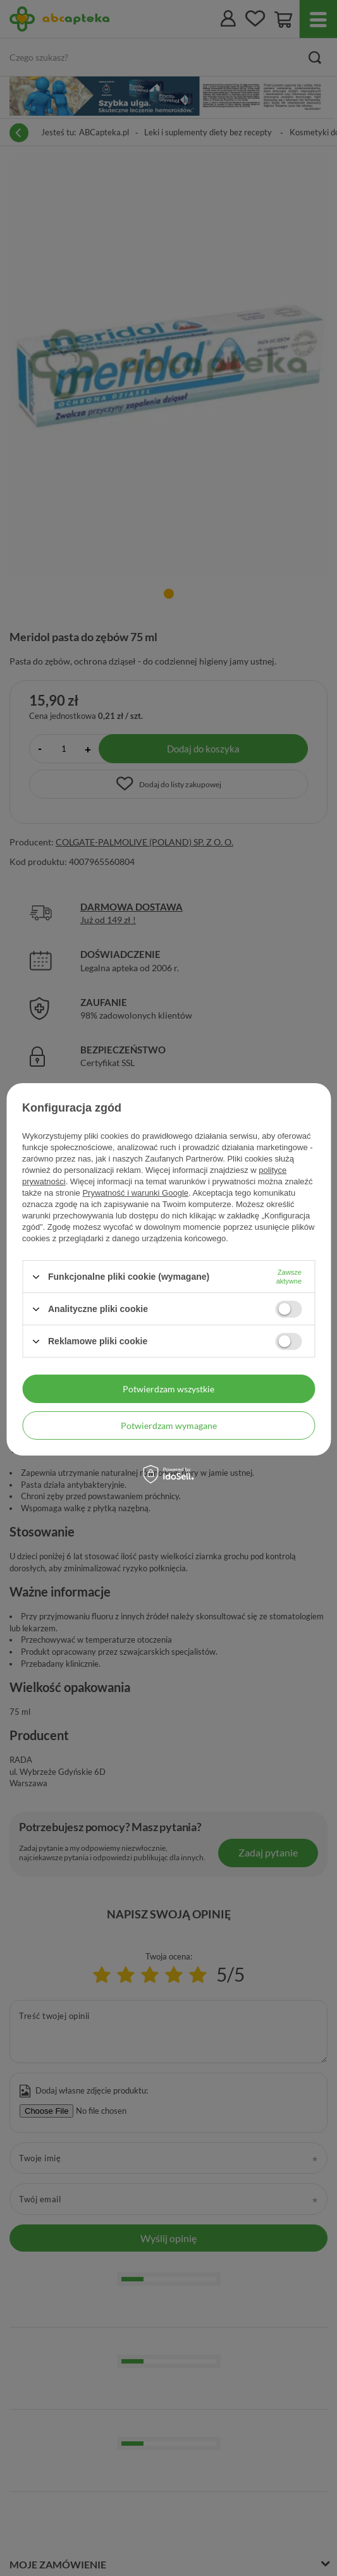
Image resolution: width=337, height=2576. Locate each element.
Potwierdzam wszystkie (168, 1388)
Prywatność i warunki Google (135, 1193)
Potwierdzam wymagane (169, 1425)
